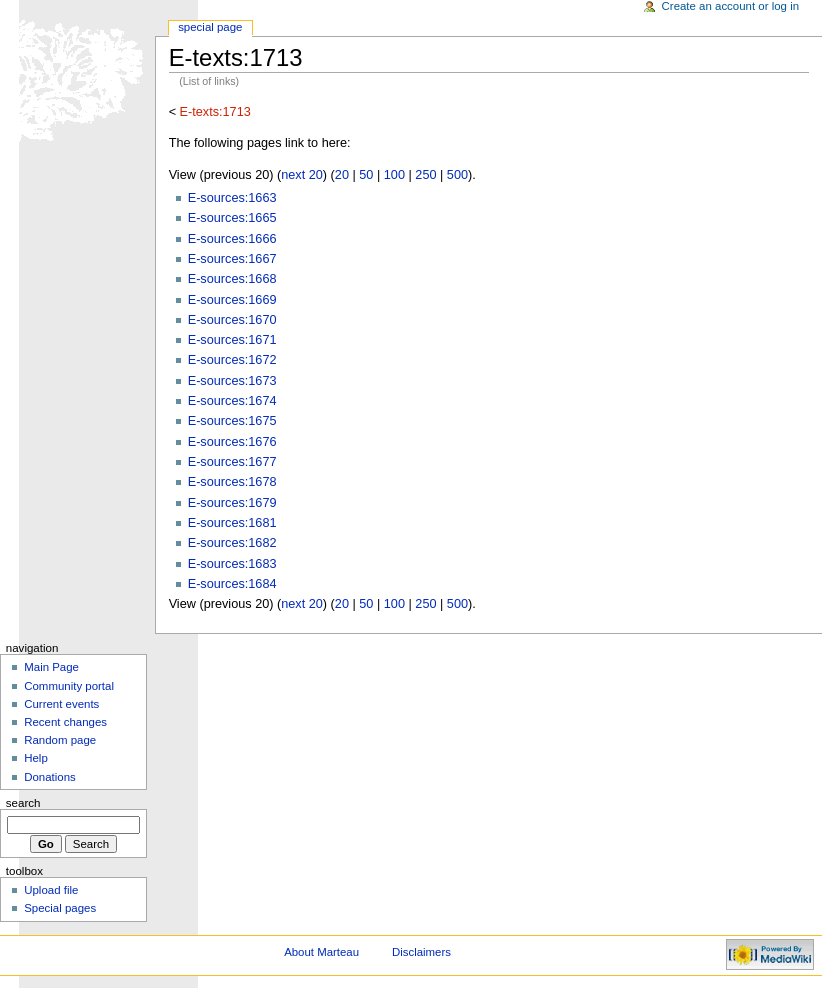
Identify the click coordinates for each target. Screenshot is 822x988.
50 (366, 175)
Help (36, 758)
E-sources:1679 (232, 503)
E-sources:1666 (232, 239)
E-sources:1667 (232, 259)
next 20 (302, 175)
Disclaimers (421, 952)
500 (457, 175)
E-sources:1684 (232, 584)
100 (394, 175)
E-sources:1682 (232, 543)
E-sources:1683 (232, 564)
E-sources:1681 (232, 523)
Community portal (69, 686)
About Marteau (321, 952)
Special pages (60, 908)
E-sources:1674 (232, 401)
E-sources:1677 (232, 462)
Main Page (51, 667)
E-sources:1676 (232, 442)
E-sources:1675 (232, 421)
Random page (60, 740)
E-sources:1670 (232, 320)
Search (23, 803)
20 (342, 175)
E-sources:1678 (232, 482)
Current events (61, 704)
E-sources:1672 (232, 360)
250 (425, 175)
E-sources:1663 (232, 198)
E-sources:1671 (232, 340)
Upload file (51, 890)
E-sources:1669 (232, 300)
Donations (50, 777)
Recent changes (65, 722)
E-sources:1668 (232, 279)
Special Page (210, 27)
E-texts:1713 (215, 112)
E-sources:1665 (232, 218)
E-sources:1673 (232, 381)
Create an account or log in (731, 6)
